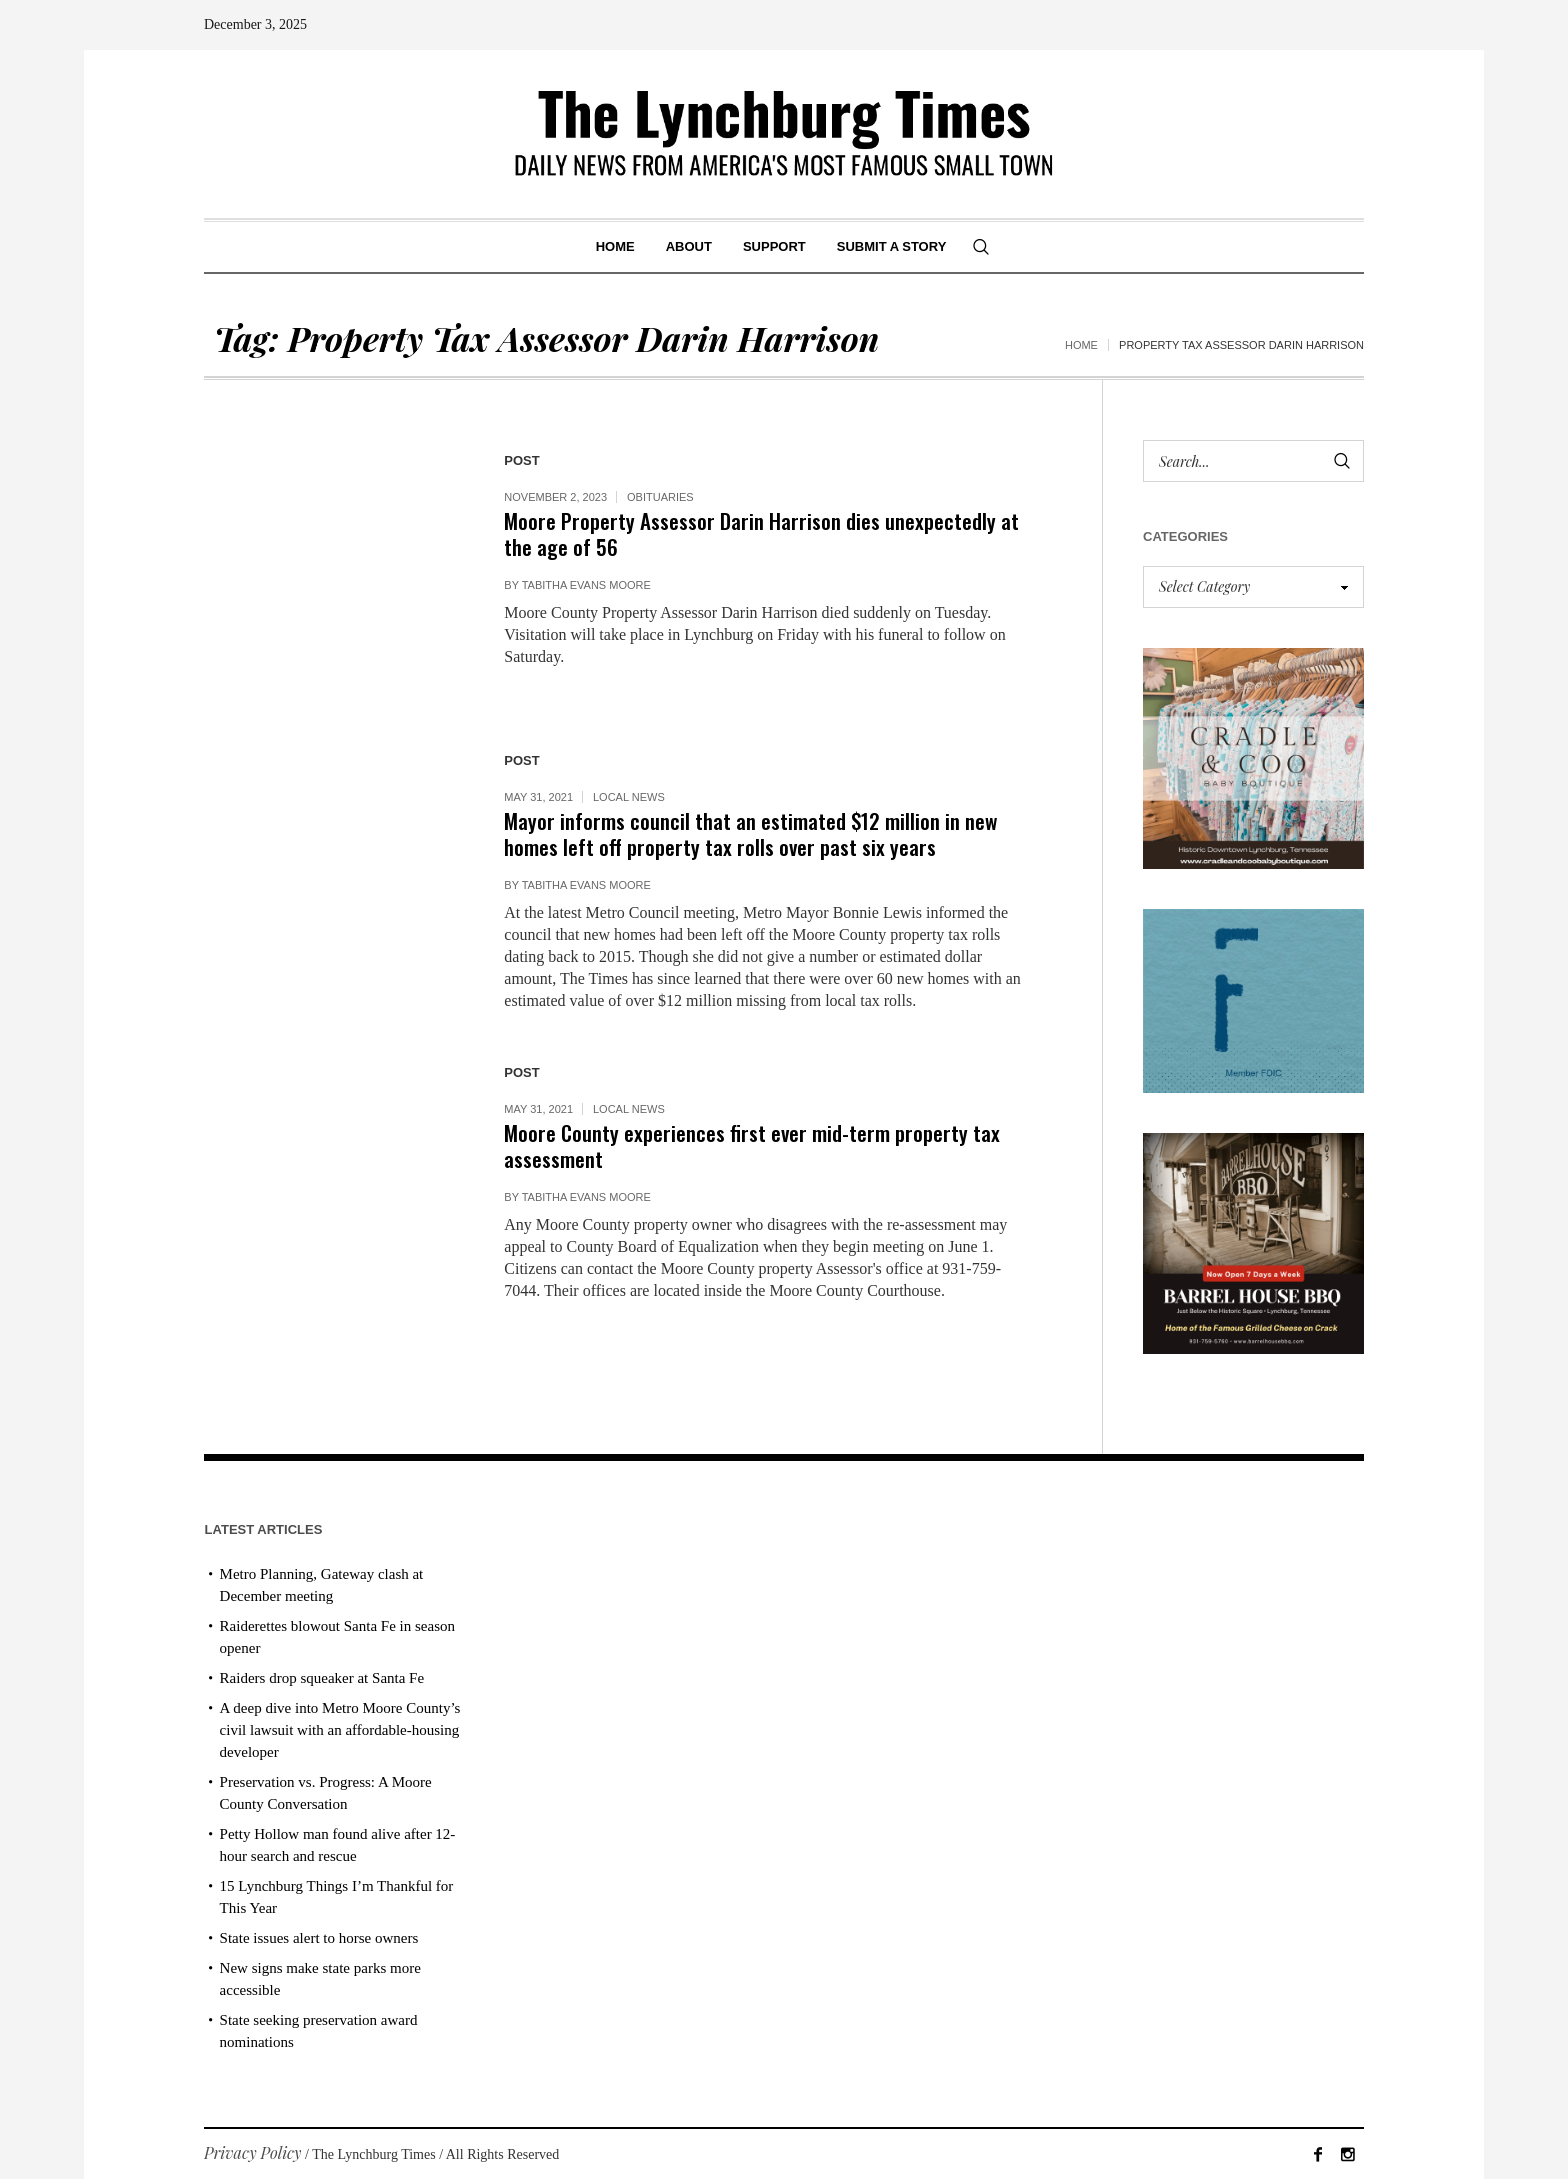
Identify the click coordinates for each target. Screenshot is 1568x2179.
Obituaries (660, 497)
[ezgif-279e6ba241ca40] (1253, 998)
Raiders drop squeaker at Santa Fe (322, 1678)
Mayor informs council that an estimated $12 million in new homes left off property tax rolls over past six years (750, 833)
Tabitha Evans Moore (586, 585)
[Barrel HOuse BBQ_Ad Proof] (1253, 1241)
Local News (629, 797)
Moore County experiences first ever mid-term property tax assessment (752, 1145)
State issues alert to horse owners (319, 1938)
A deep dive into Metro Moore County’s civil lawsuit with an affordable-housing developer (340, 1730)
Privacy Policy (253, 2152)
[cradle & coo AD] (1253, 756)
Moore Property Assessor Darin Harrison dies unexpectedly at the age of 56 (761, 533)
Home (1081, 345)
